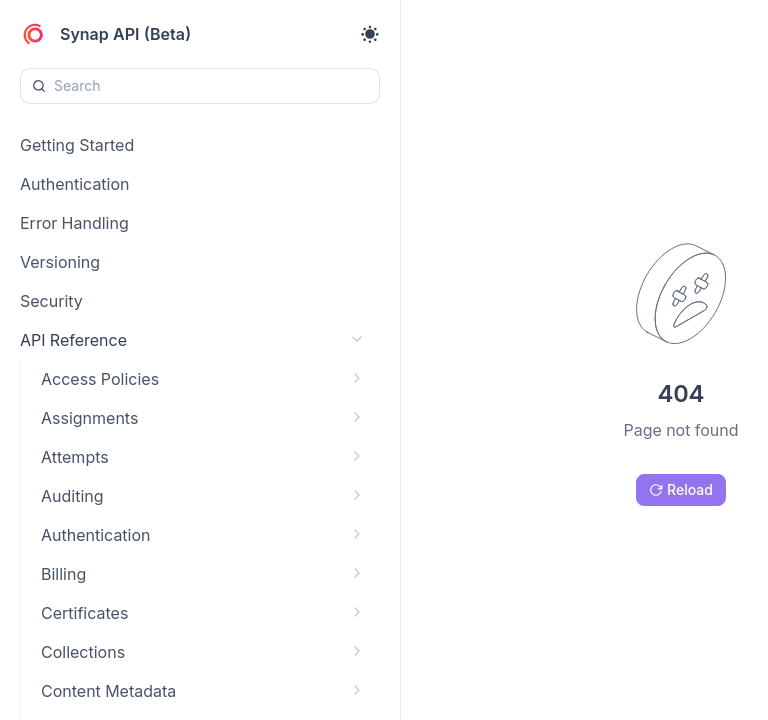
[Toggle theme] (370, 34)
